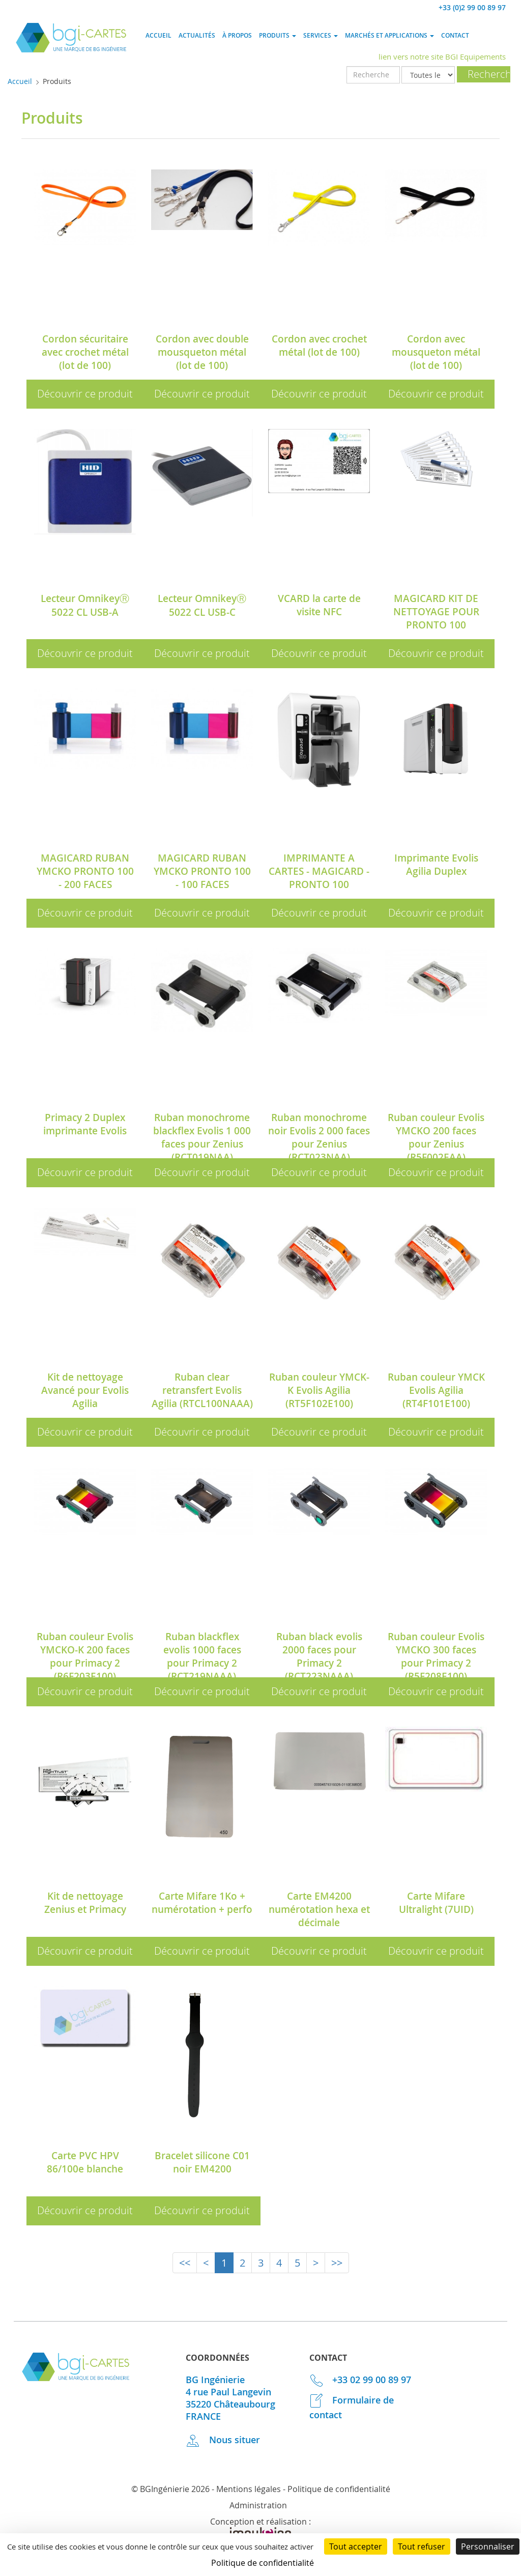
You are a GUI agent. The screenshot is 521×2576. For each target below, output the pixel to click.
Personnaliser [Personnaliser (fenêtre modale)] (487, 2546)
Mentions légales (248, 2489)
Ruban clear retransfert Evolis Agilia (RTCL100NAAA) (202, 1390)
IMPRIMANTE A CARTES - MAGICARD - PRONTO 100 (319, 871)
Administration (258, 2505)
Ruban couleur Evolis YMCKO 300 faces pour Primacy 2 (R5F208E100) (436, 1656)
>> (336, 2263)
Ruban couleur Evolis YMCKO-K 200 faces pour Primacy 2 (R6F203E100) (85, 1656)
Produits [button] (277, 35)
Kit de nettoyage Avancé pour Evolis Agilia (85, 1390)
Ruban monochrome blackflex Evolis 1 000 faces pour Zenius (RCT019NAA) (202, 1137)
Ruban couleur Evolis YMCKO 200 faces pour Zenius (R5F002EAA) (436, 1137)
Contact (455, 35)
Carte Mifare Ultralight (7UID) (436, 1903)
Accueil (158, 35)
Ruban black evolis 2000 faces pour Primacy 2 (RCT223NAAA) (319, 1656)
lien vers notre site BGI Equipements (442, 56)
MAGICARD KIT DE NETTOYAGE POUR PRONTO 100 (436, 612)
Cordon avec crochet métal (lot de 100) (319, 345)
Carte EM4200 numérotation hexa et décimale (319, 1909)
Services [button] (320, 35)
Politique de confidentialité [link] (262, 2562)
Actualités (197, 35)
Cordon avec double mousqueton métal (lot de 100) (202, 352)
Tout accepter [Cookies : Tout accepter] (355, 2546)
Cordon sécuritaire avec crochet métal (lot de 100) (85, 352)
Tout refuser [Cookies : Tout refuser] (421, 2546)
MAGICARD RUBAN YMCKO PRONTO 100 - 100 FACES (202, 871)
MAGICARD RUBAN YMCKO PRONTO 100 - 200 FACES (85, 871)
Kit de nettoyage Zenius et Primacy (85, 1903)
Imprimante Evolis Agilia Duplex (436, 864)
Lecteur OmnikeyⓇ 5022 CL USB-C (202, 605)
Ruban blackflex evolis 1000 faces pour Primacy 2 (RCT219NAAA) (202, 1656)
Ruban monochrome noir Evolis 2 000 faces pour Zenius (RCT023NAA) (319, 1137)
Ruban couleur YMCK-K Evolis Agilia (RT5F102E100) (319, 1390)
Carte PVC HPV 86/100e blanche (85, 2162)
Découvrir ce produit (85, 393)
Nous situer (223, 2440)
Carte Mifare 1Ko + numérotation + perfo (202, 1903)
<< (184, 2263)
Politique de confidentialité (338, 2489)
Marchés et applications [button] (389, 35)
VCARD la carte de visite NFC (319, 605)
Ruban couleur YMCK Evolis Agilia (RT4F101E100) (436, 1390)
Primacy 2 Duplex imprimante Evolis (85, 1124)
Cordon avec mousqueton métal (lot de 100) (436, 352)
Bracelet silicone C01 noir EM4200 (202, 2162)
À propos (237, 35)
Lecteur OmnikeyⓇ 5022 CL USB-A (85, 605)
